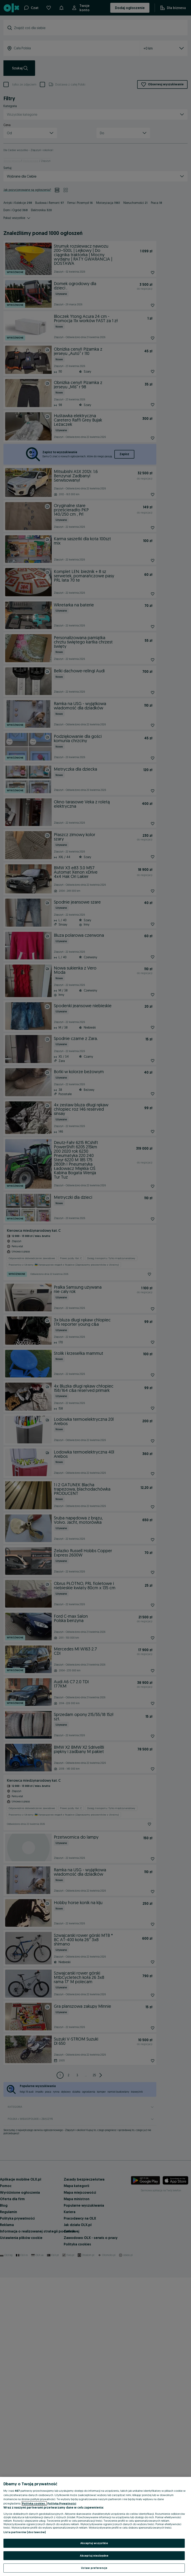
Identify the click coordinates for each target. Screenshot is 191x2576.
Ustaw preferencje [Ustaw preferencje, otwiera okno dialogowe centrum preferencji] (94, 2568)
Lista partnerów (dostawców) (24, 2532)
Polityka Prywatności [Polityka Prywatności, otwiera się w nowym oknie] (61, 2503)
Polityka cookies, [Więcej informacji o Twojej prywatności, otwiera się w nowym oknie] (34, 2503)
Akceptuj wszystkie (94, 2543)
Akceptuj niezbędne (94, 2555)
